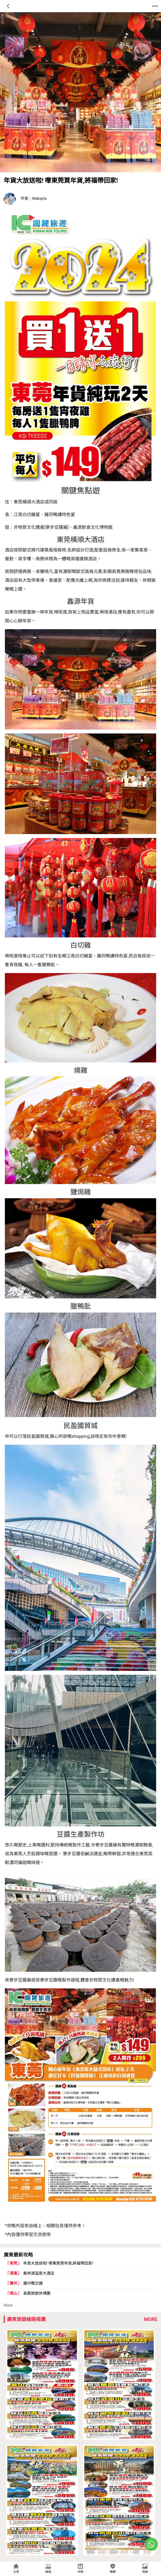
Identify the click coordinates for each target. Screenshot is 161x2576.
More (8, 2305)
